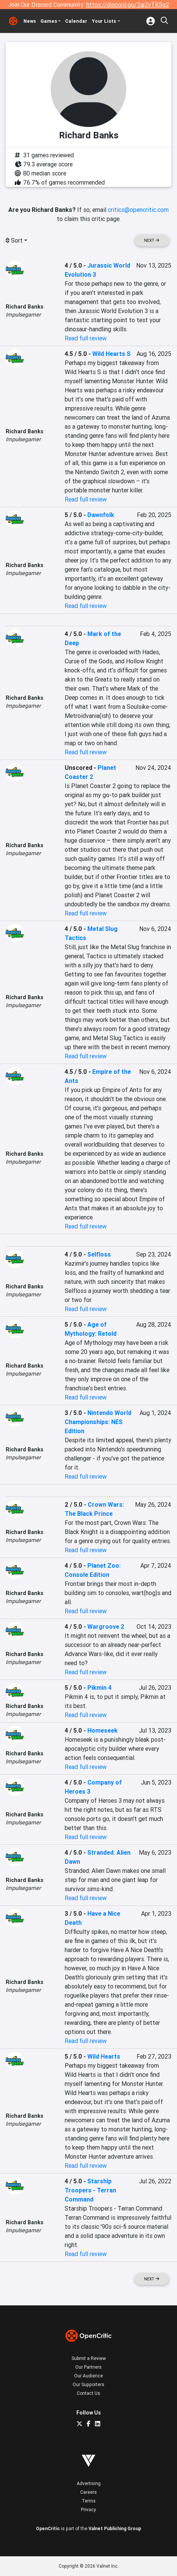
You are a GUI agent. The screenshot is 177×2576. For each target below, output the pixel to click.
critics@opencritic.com (138, 209)
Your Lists (104, 21)
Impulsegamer (23, 314)
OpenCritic (48, 2528)
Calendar (76, 21)
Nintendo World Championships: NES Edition (98, 1422)
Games (48, 21)
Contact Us (88, 2393)
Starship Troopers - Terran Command (90, 2190)
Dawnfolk (100, 515)
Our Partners (88, 2367)
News (29, 21)
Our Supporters (88, 2384)
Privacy (88, 2509)
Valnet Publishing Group (114, 2528)
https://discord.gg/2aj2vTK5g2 (127, 4)
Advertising (89, 2483)
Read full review (86, 338)
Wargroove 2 (105, 1626)
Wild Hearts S (111, 353)
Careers (88, 2492)
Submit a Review (88, 2358)
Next (151, 240)
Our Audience (88, 2376)
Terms (89, 2501)
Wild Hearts (103, 2056)
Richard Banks (24, 306)
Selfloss (99, 1254)
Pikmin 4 (99, 1687)
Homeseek (102, 1730)
